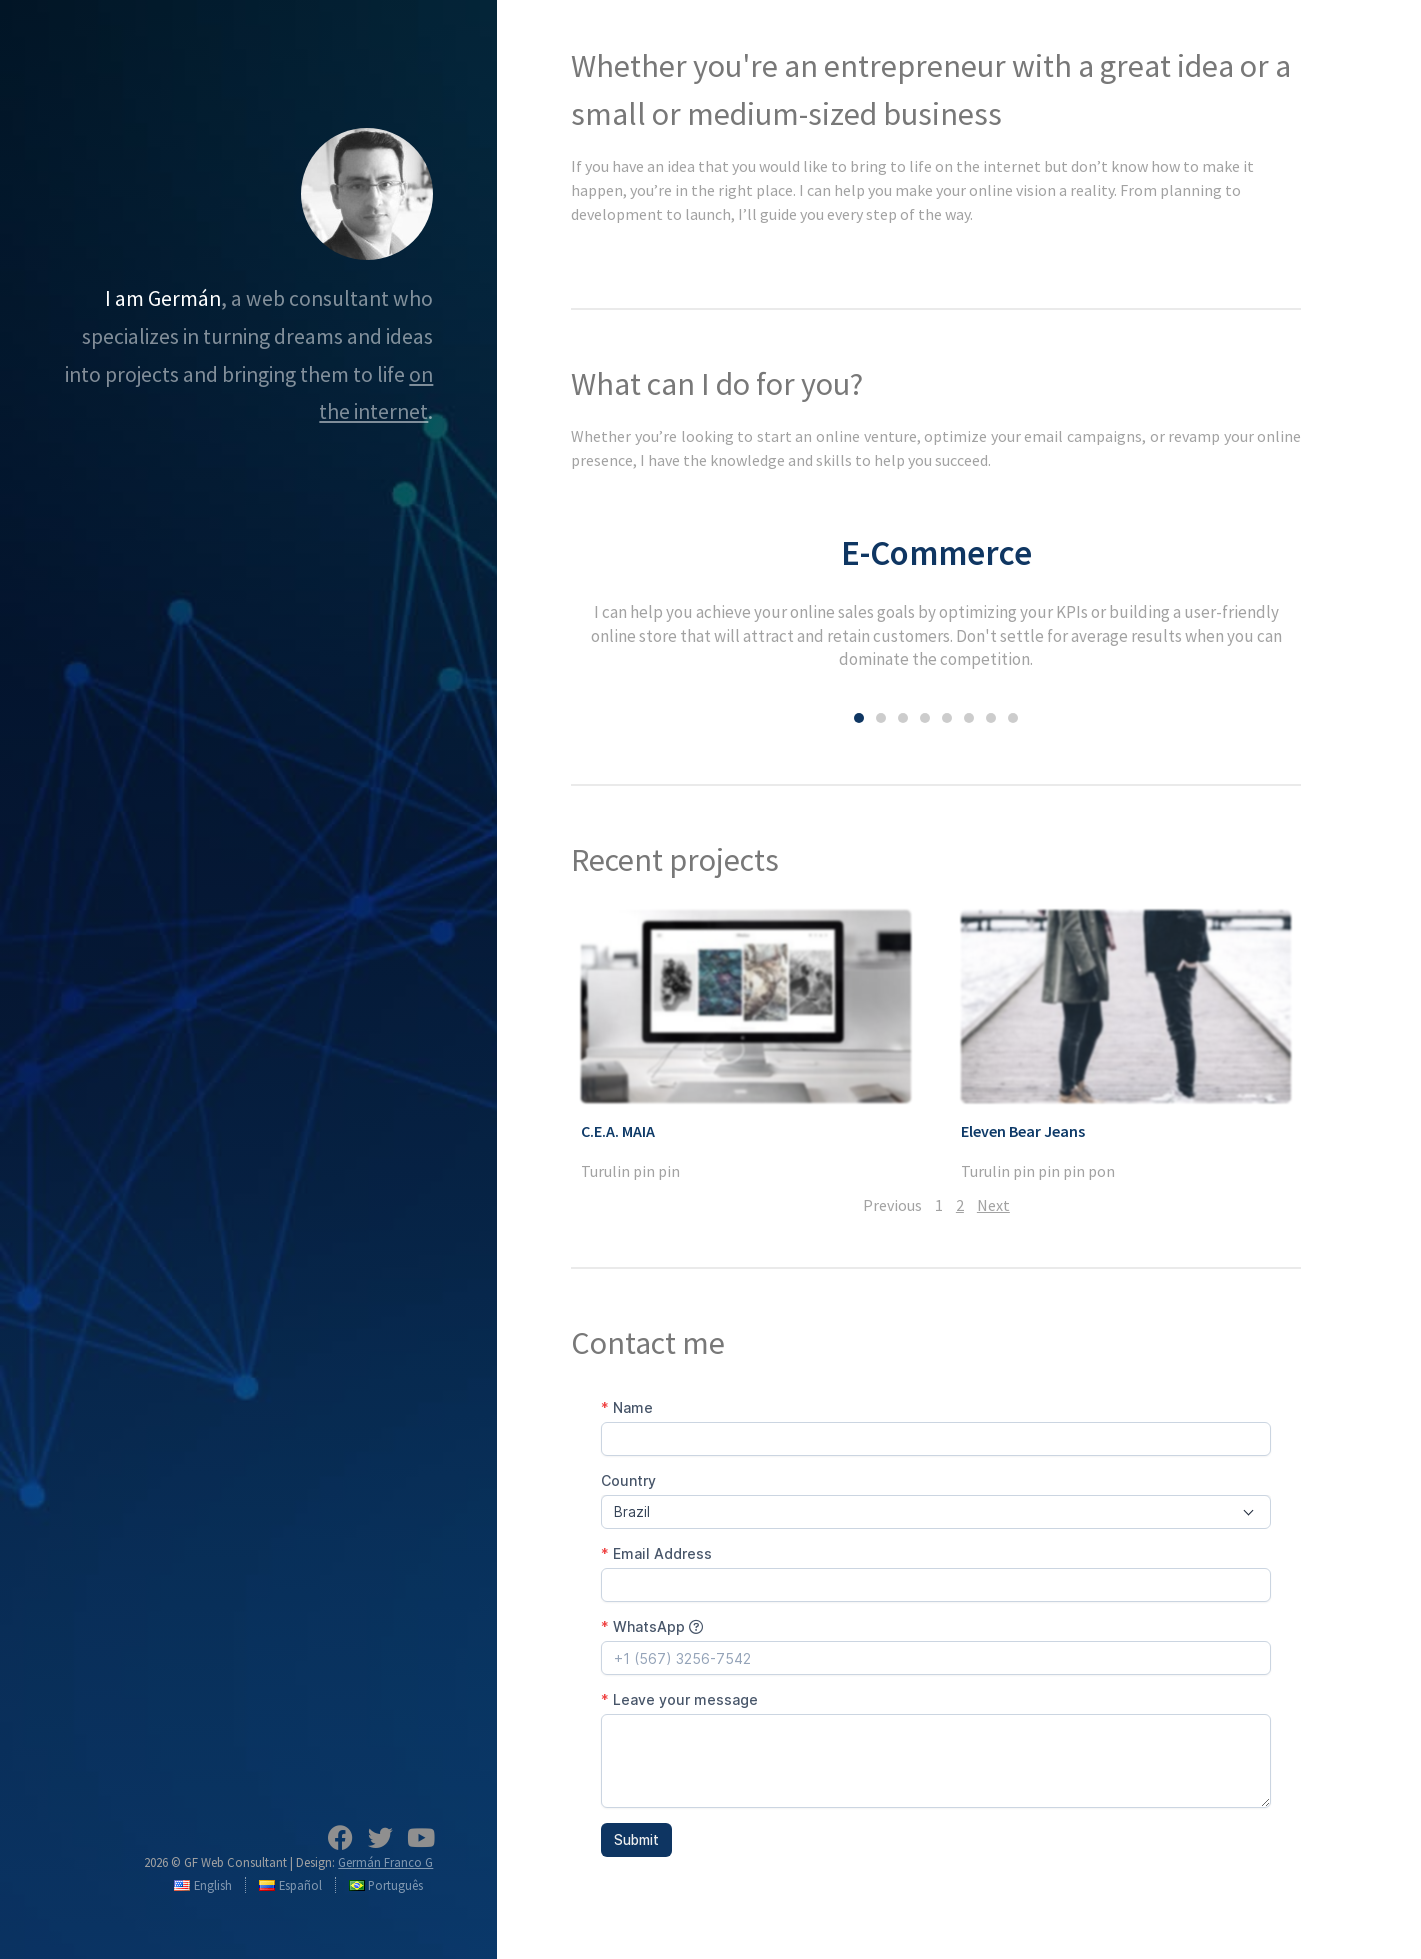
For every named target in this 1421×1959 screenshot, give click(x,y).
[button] (859, 718)
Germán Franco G (385, 1862)
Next (993, 1205)
